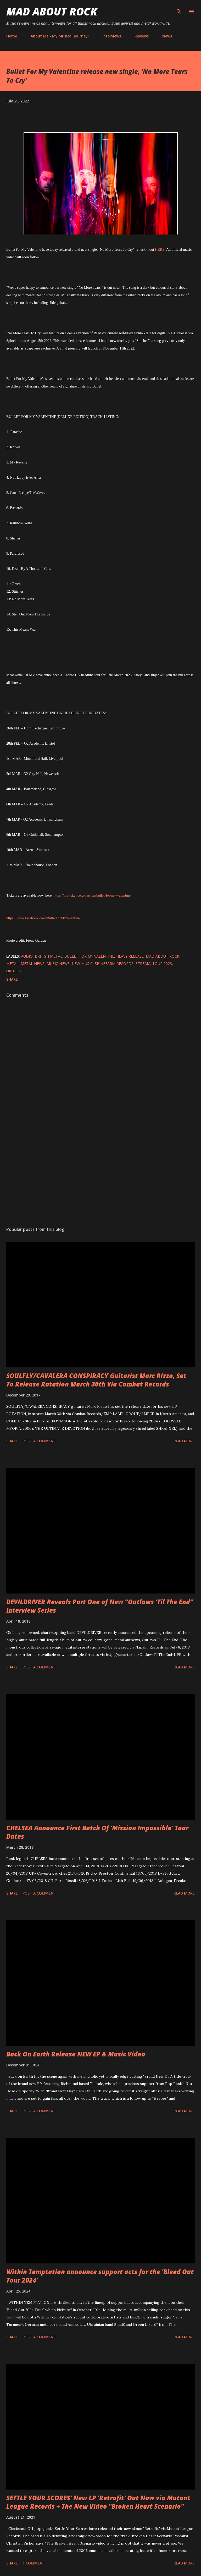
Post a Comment (39, 1440)
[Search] (179, 9)
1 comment (34, 2563)
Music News (58, 963)
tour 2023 (162, 963)
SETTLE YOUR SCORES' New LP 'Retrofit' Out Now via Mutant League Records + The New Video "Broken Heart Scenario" (98, 2501)
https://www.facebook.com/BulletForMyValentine (43, 918)
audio (27, 956)
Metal (12, 963)
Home (11, 36)
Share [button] (12, 979)
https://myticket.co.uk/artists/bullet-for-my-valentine (92, 895)
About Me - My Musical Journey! (60, 36)
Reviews (142, 36)
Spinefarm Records (114, 963)
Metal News (32, 963)
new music (82, 963)
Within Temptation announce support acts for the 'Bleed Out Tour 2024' (100, 2275)
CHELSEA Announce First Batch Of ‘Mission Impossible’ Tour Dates (97, 1832)
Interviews (111, 36)
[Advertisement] (100, 1173)
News (167, 36)
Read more (184, 1440)
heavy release (130, 956)
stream (143, 963)
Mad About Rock (51, 11)
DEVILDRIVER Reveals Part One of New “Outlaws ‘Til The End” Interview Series (99, 1605)
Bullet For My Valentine (89, 956)
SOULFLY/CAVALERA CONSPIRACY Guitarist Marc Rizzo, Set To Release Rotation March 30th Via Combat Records (96, 1379)
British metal (48, 956)
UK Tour (14, 970)
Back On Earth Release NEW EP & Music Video (75, 2054)
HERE (159, 250)
